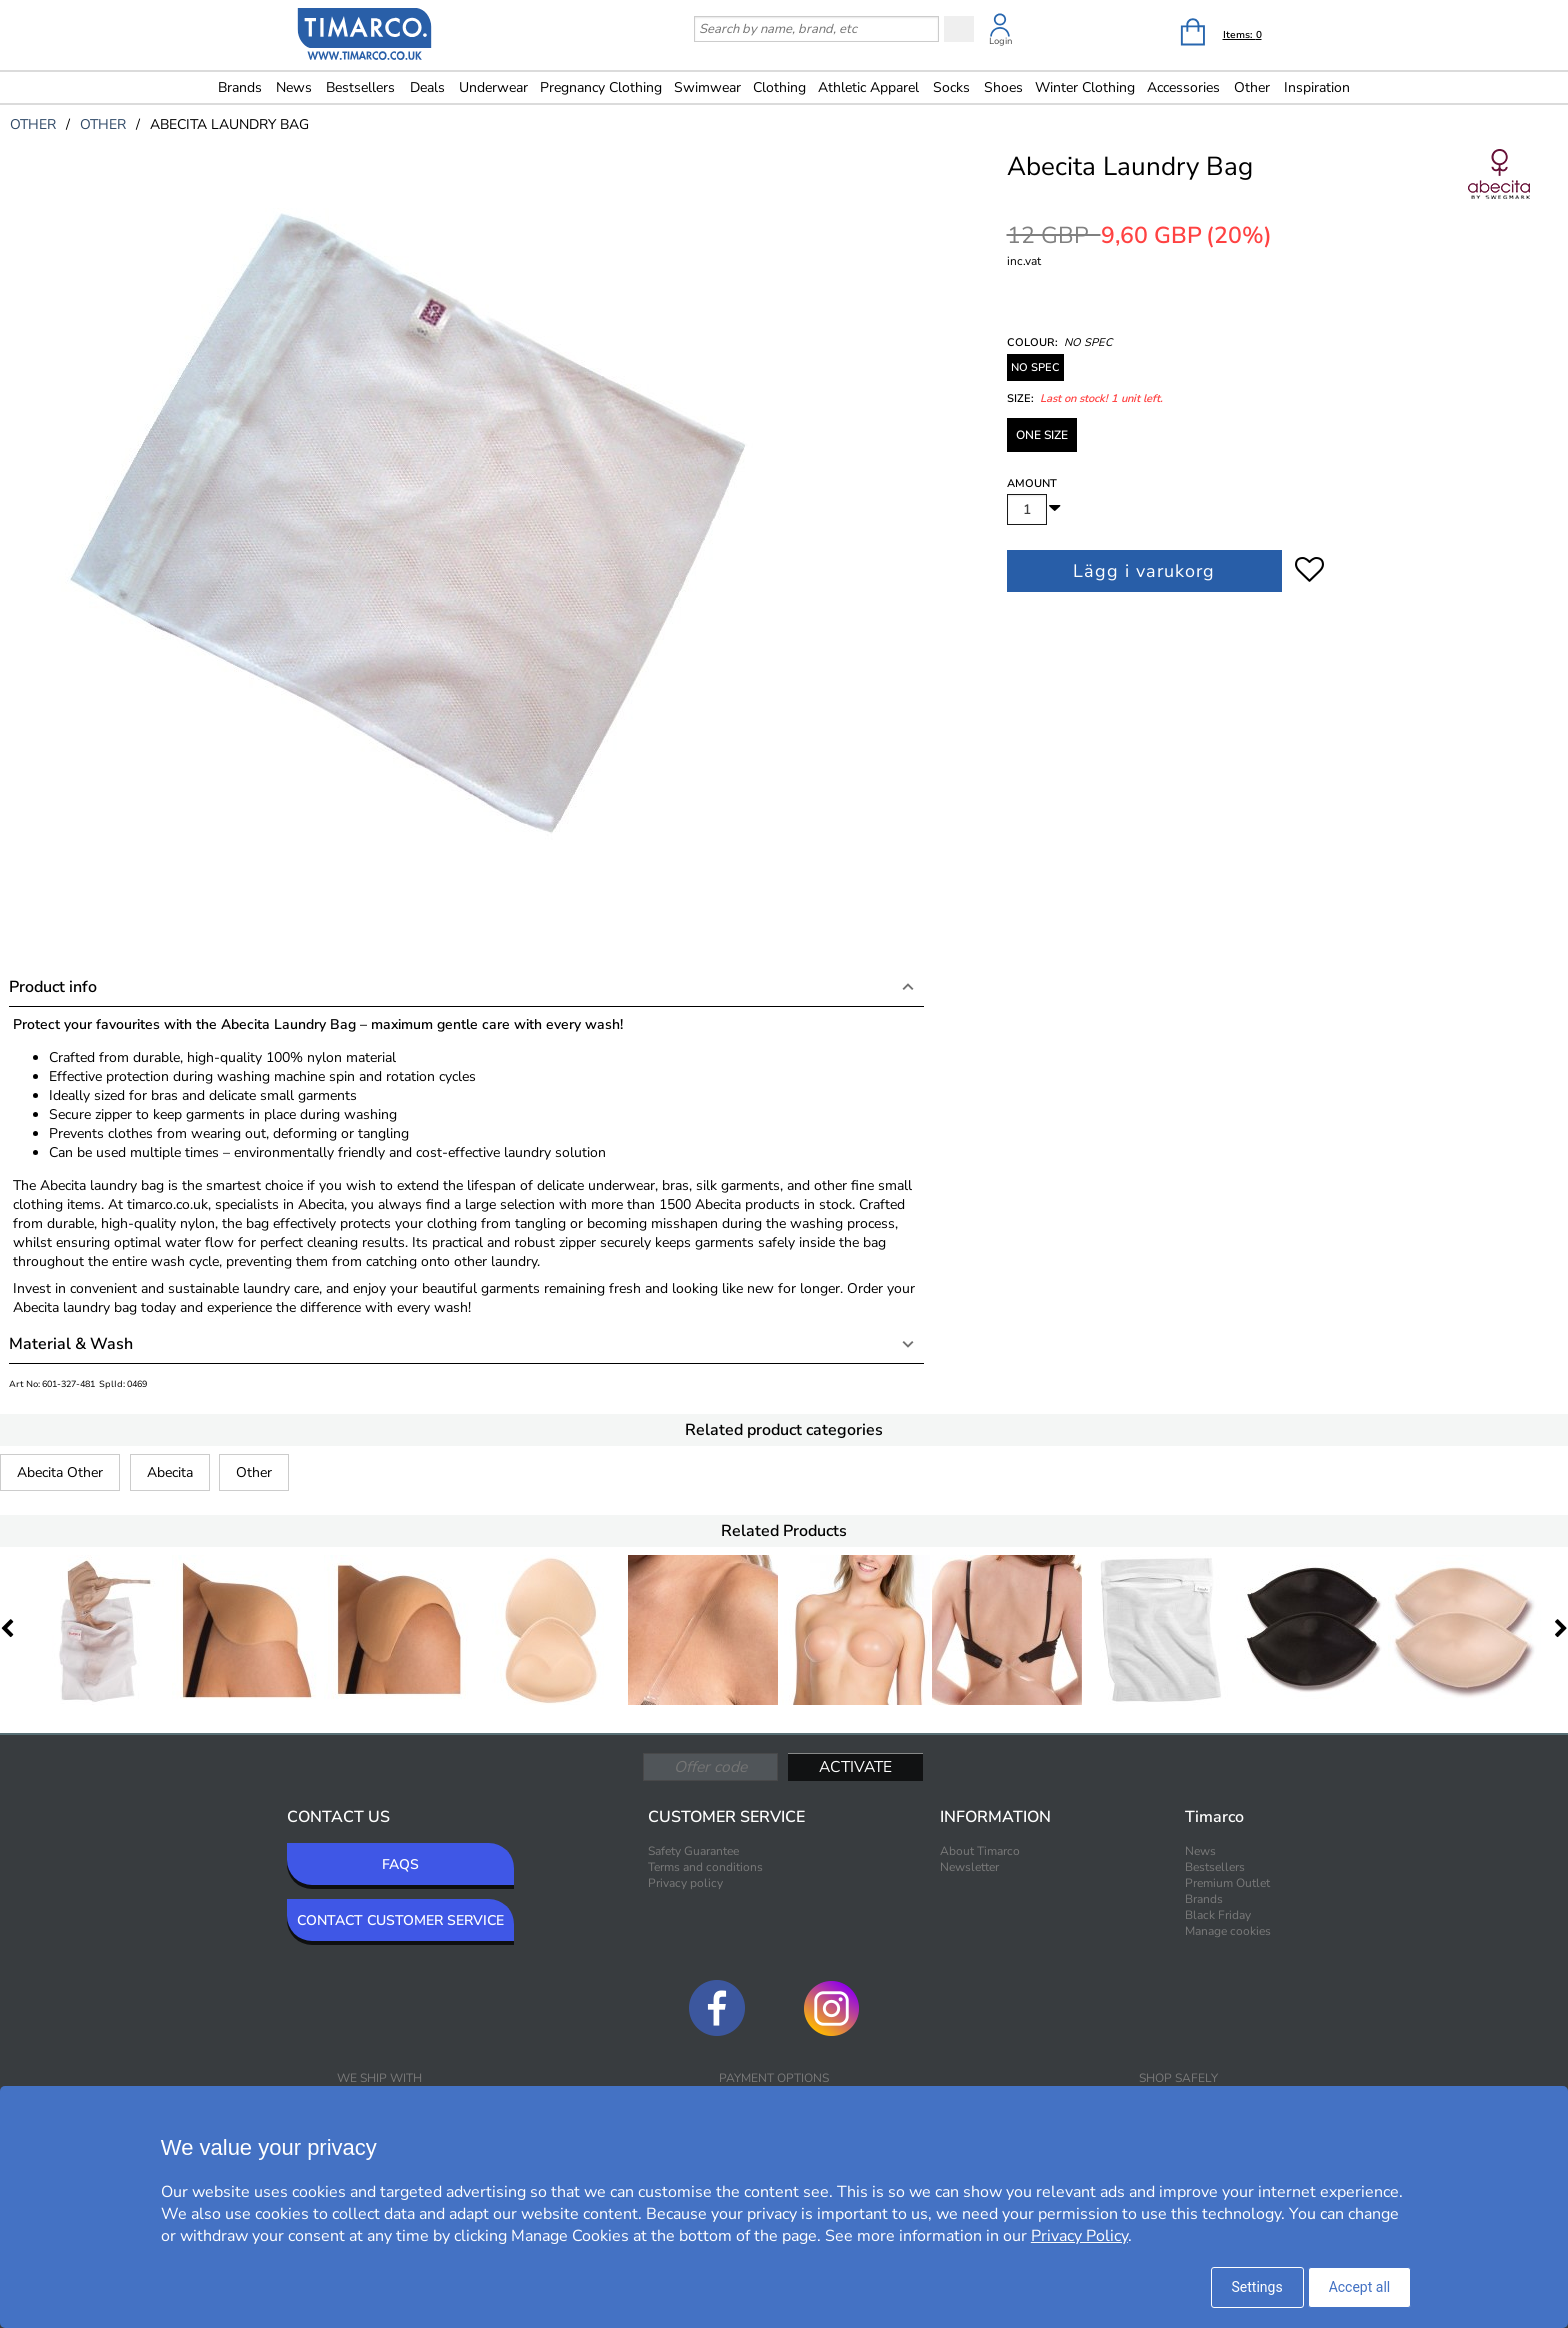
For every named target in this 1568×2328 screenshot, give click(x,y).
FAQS (400, 1864)
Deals (427, 87)
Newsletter (969, 1867)
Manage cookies (1228, 1931)
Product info (53, 987)
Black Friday (1218, 1915)
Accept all (1360, 2287)
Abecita (170, 1472)
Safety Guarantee (693, 1851)
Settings (1257, 2287)
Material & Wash (71, 1344)
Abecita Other (60, 1472)
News (294, 87)
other (33, 124)
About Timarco (980, 1851)
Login (1000, 41)
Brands (240, 87)
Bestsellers (360, 87)
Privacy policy (685, 1883)
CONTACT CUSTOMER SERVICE (400, 1920)
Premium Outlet (1227, 1883)
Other (254, 1472)
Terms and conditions (705, 1867)
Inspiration (1317, 87)
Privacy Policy (1079, 2236)
